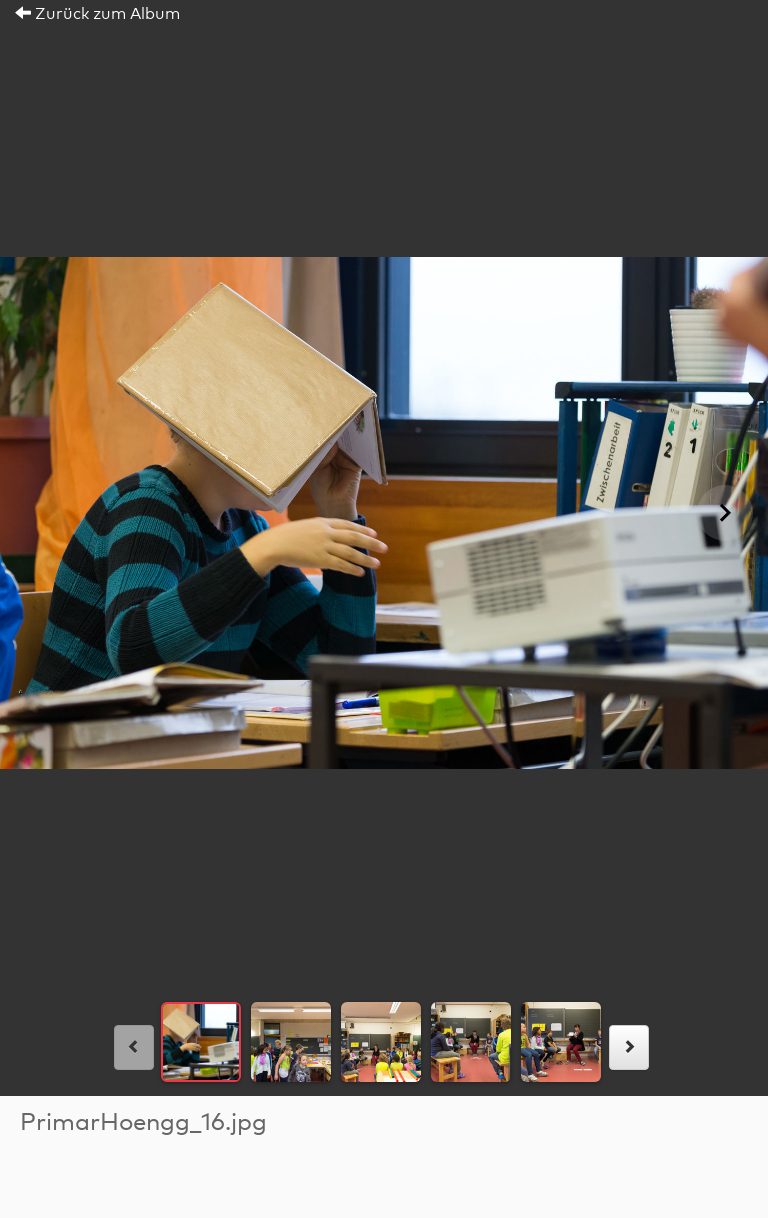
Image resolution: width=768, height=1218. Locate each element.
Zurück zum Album (97, 14)
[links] (134, 1047)
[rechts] (629, 1047)
